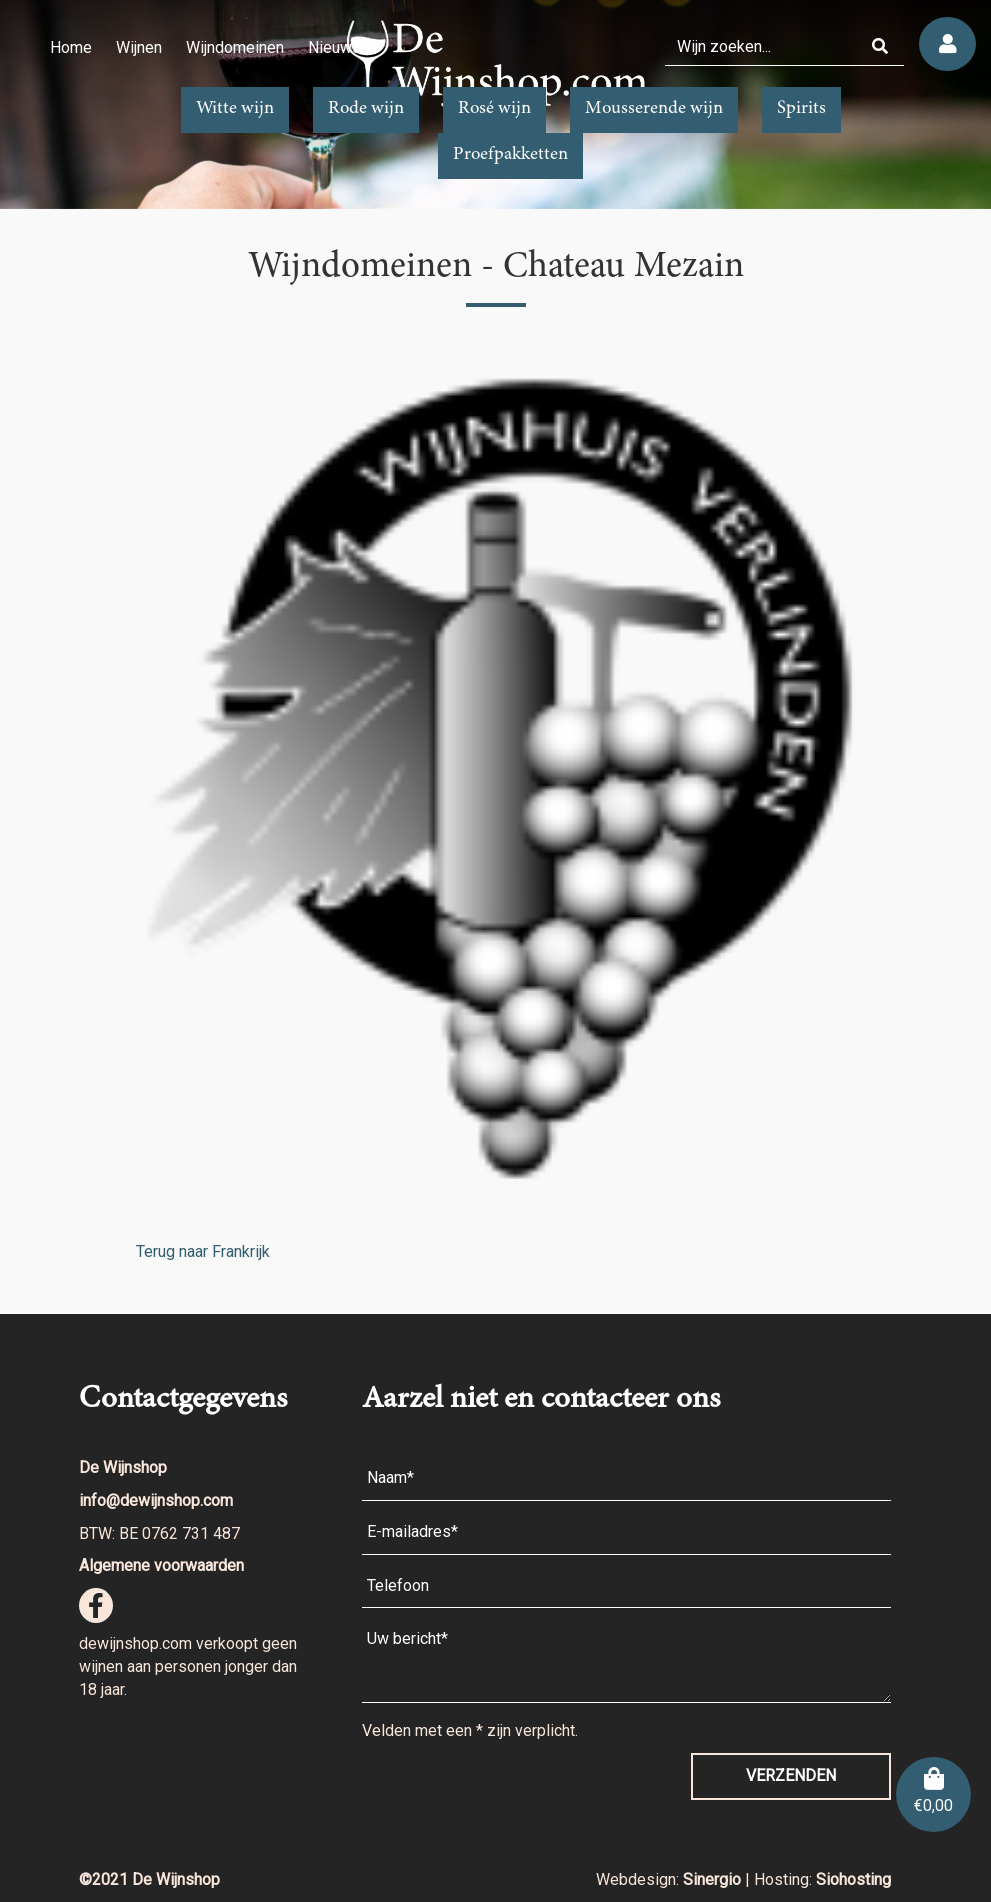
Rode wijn (366, 109)
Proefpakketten (510, 155)
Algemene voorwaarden (161, 1565)
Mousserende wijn (654, 109)
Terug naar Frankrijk (203, 1251)
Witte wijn (235, 109)
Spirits (801, 109)
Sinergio (714, 1879)
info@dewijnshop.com (156, 1500)
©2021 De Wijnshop (149, 1879)
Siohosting (853, 1879)
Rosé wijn (494, 109)
